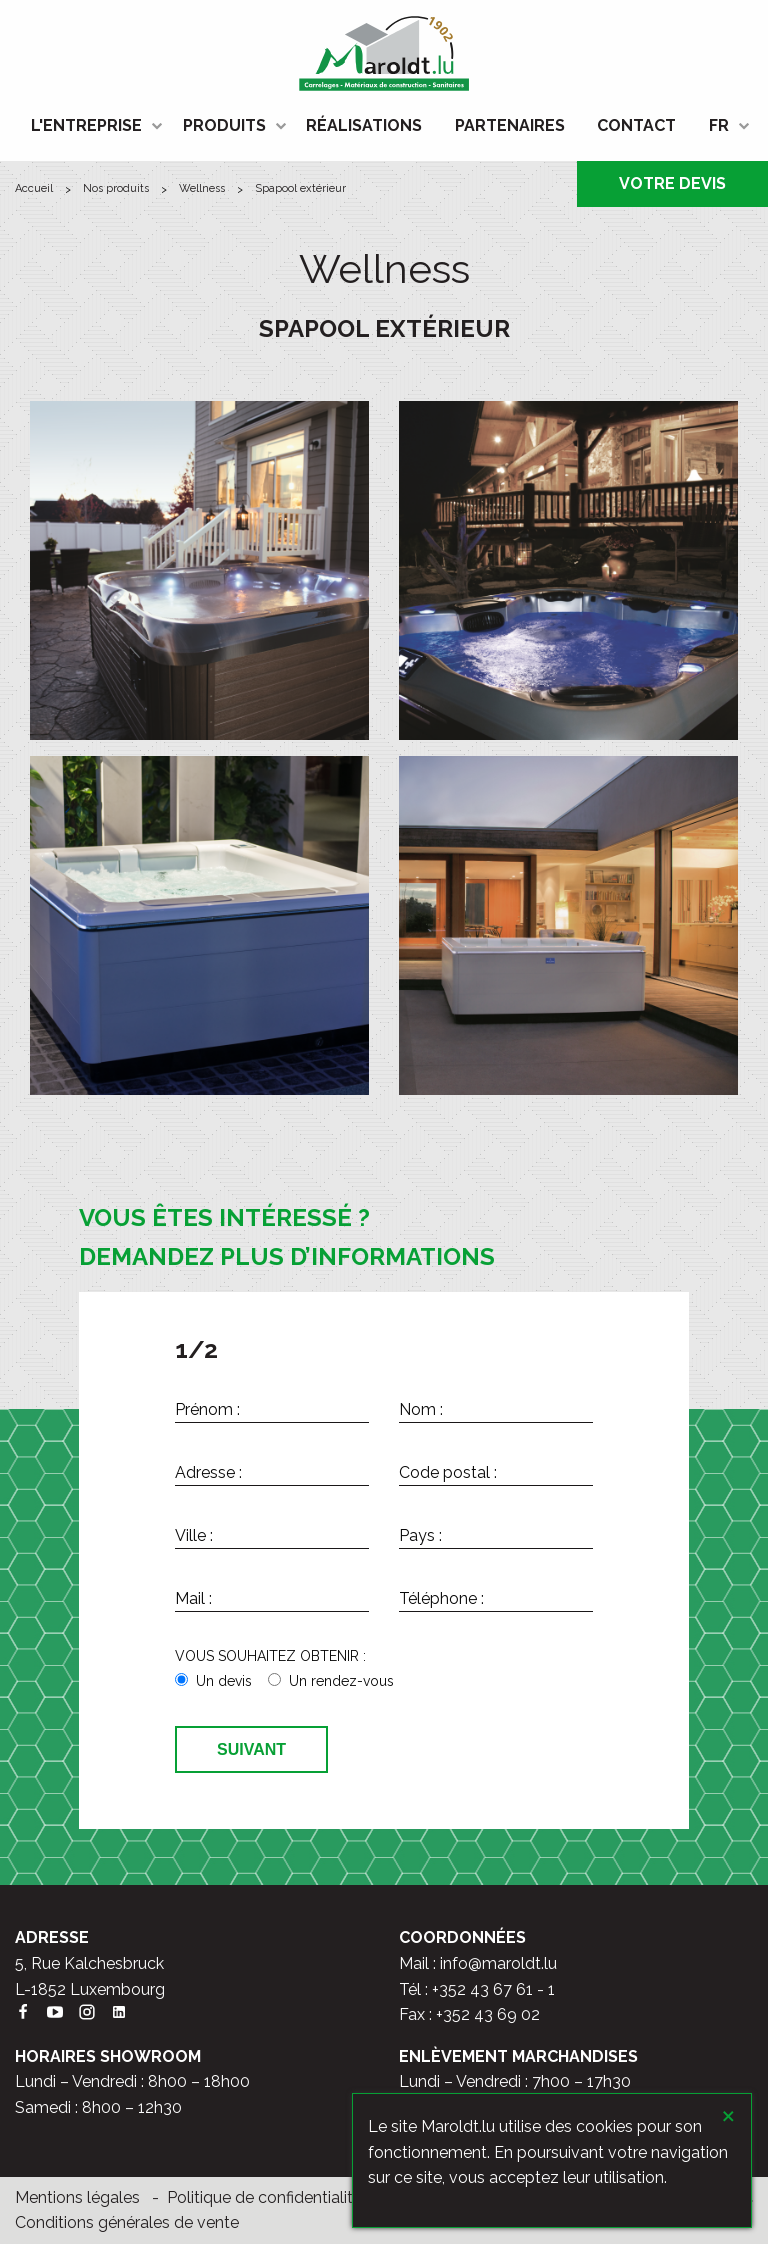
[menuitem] (90, 126)
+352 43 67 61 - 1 (493, 1989)
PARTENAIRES (510, 125)
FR (719, 125)
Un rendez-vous (341, 1681)
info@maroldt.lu (498, 1963)
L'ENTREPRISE (86, 125)
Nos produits (116, 188)
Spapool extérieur (300, 188)
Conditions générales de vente (127, 2222)
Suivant (251, 1749)
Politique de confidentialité (264, 2197)
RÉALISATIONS (364, 125)
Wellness (202, 188)
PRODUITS (224, 125)
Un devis (224, 1681)
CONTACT (636, 125)
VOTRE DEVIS (672, 183)
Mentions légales (77, 2197)
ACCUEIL (34, 188)
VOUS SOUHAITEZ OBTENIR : (270, 1656)
